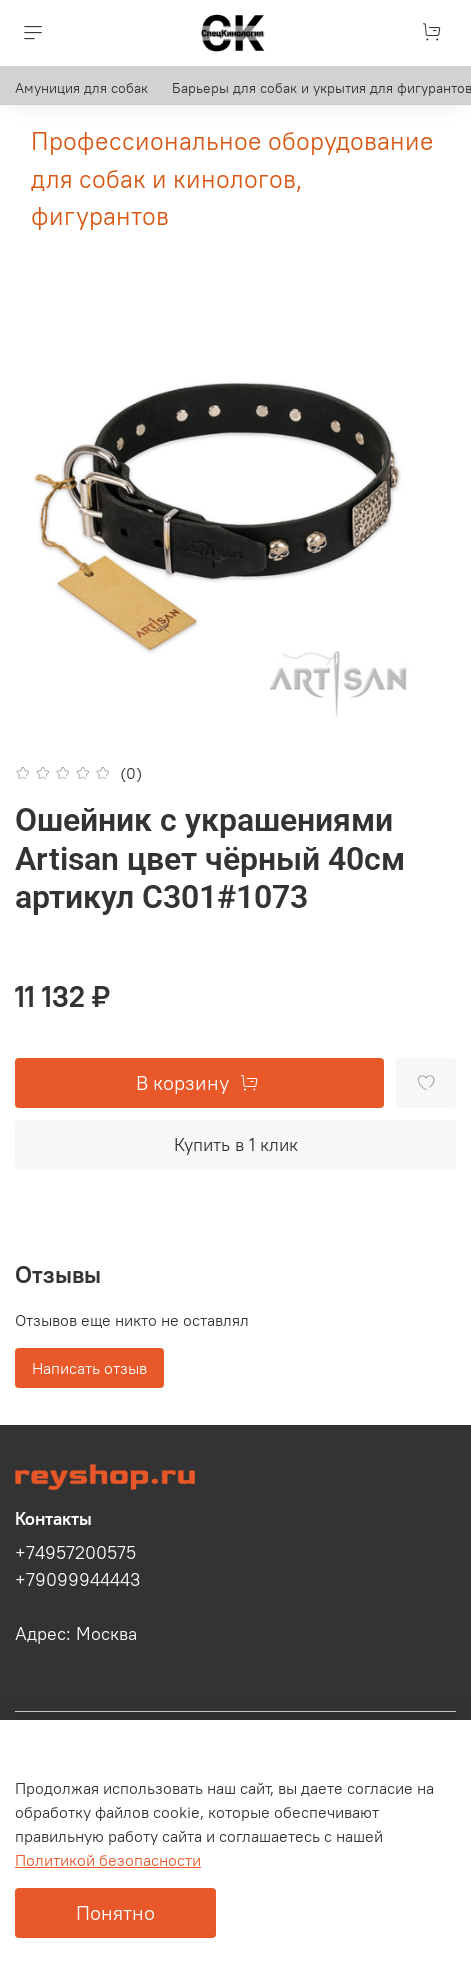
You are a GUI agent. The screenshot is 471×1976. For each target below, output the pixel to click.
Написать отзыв (89, 1368)
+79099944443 (77, 1580)
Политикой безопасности (108, 1860)
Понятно (115, 1912)
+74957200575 (75, 1553)
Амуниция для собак (81, 88)
